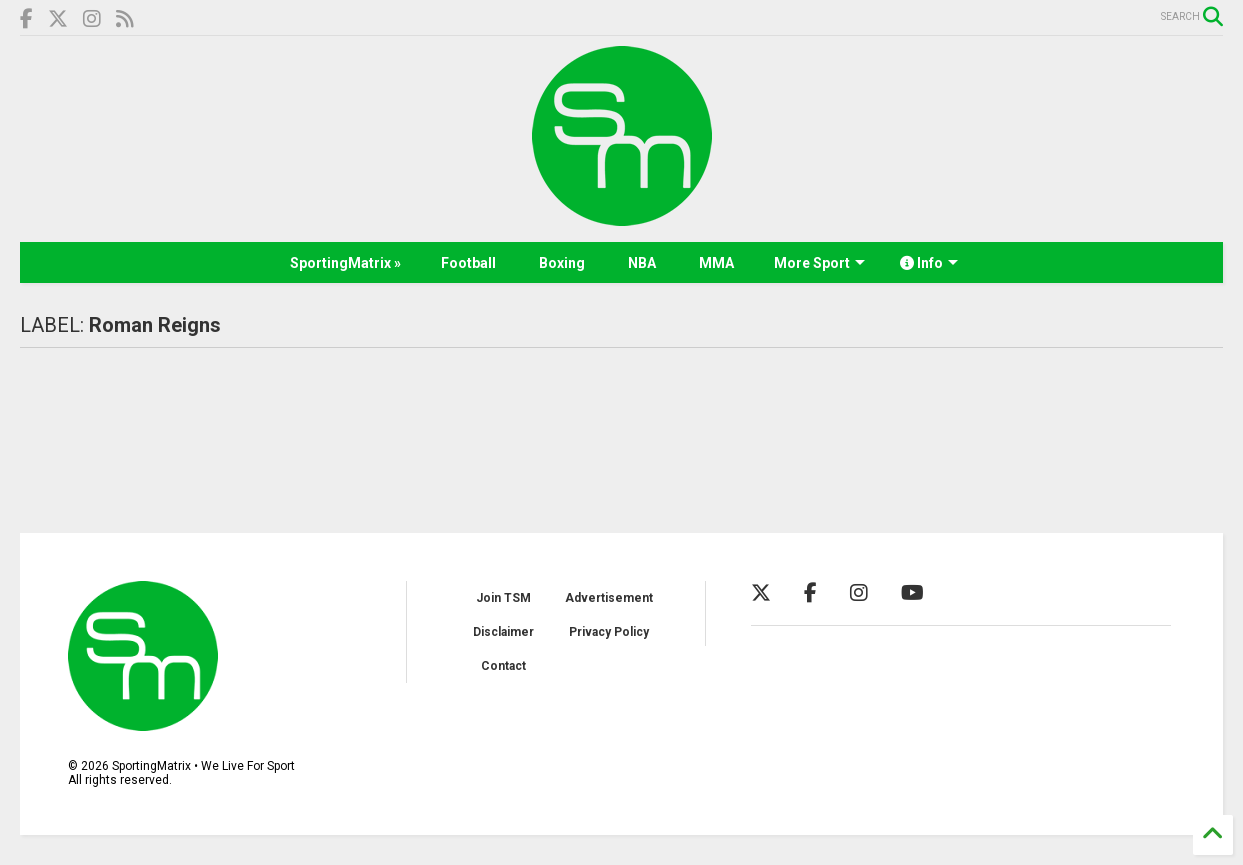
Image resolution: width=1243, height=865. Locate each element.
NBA (642, 263)
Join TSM (503, 598)
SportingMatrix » (345, 263)
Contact (503, 666)
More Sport (819, 263)
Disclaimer (503, 632)
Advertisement (609, 598)
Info (929, 263)
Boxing (562, 263)
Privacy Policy (609, 632)
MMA (716, 263)
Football (468, 263)
